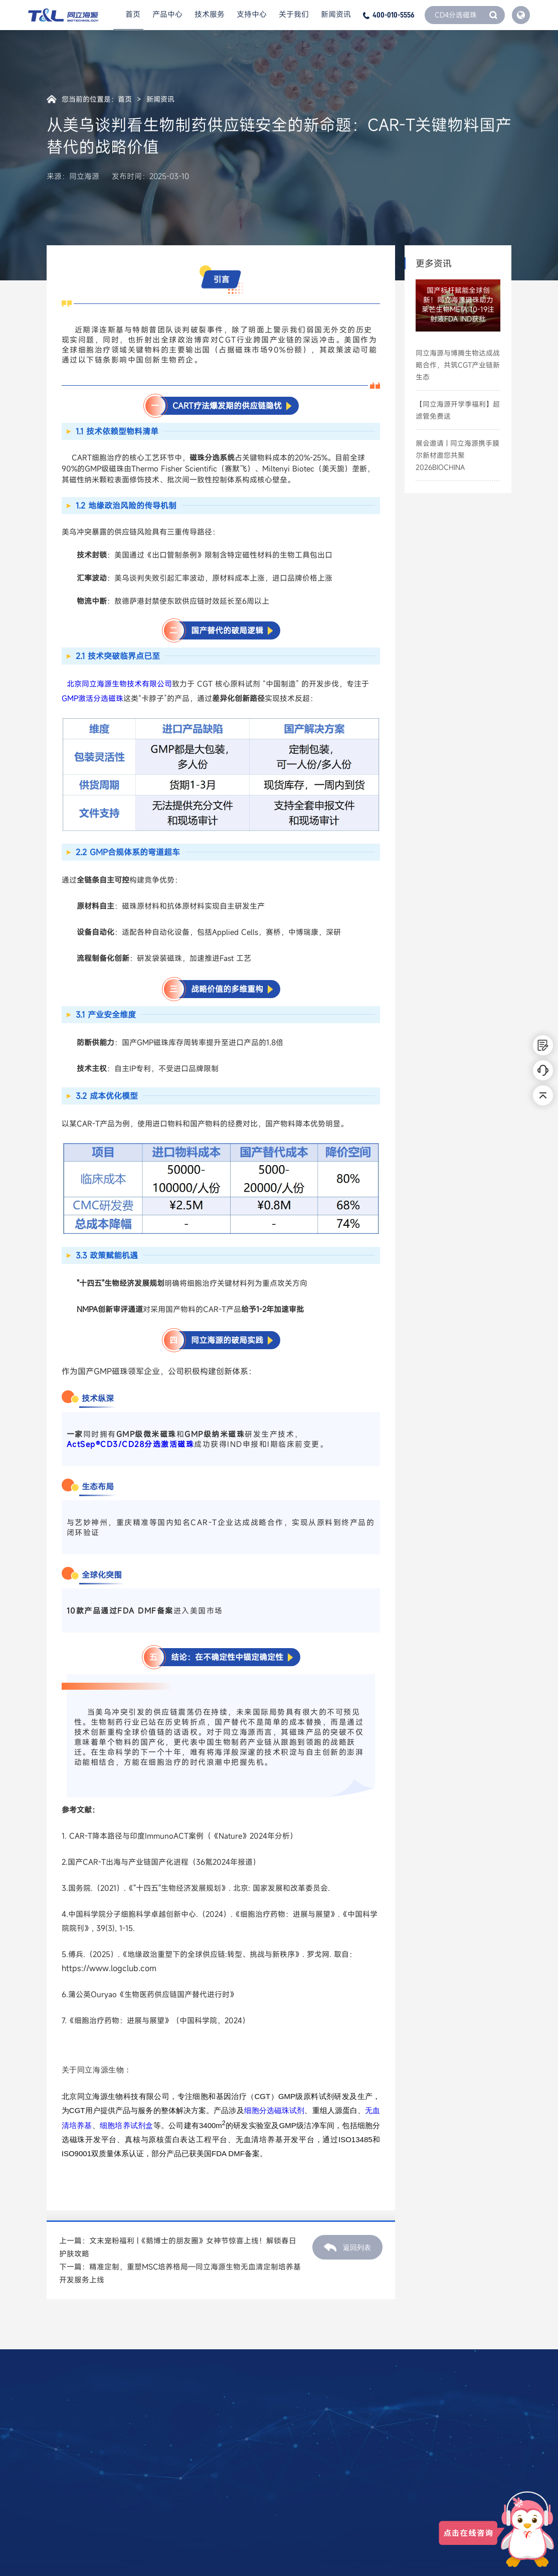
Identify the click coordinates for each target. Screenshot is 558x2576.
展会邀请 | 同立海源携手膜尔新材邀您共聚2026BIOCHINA (457, 455)
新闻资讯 (336, 15)
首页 (132, 15)
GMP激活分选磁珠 (92, 698)
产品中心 (167, 15)
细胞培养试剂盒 (126, 2125)
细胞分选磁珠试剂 (274, 2110)
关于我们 (294, 15)
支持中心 (252, 15)
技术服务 (210, 15)
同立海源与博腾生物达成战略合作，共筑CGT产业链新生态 (458, 365)
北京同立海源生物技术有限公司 (119, 684)
